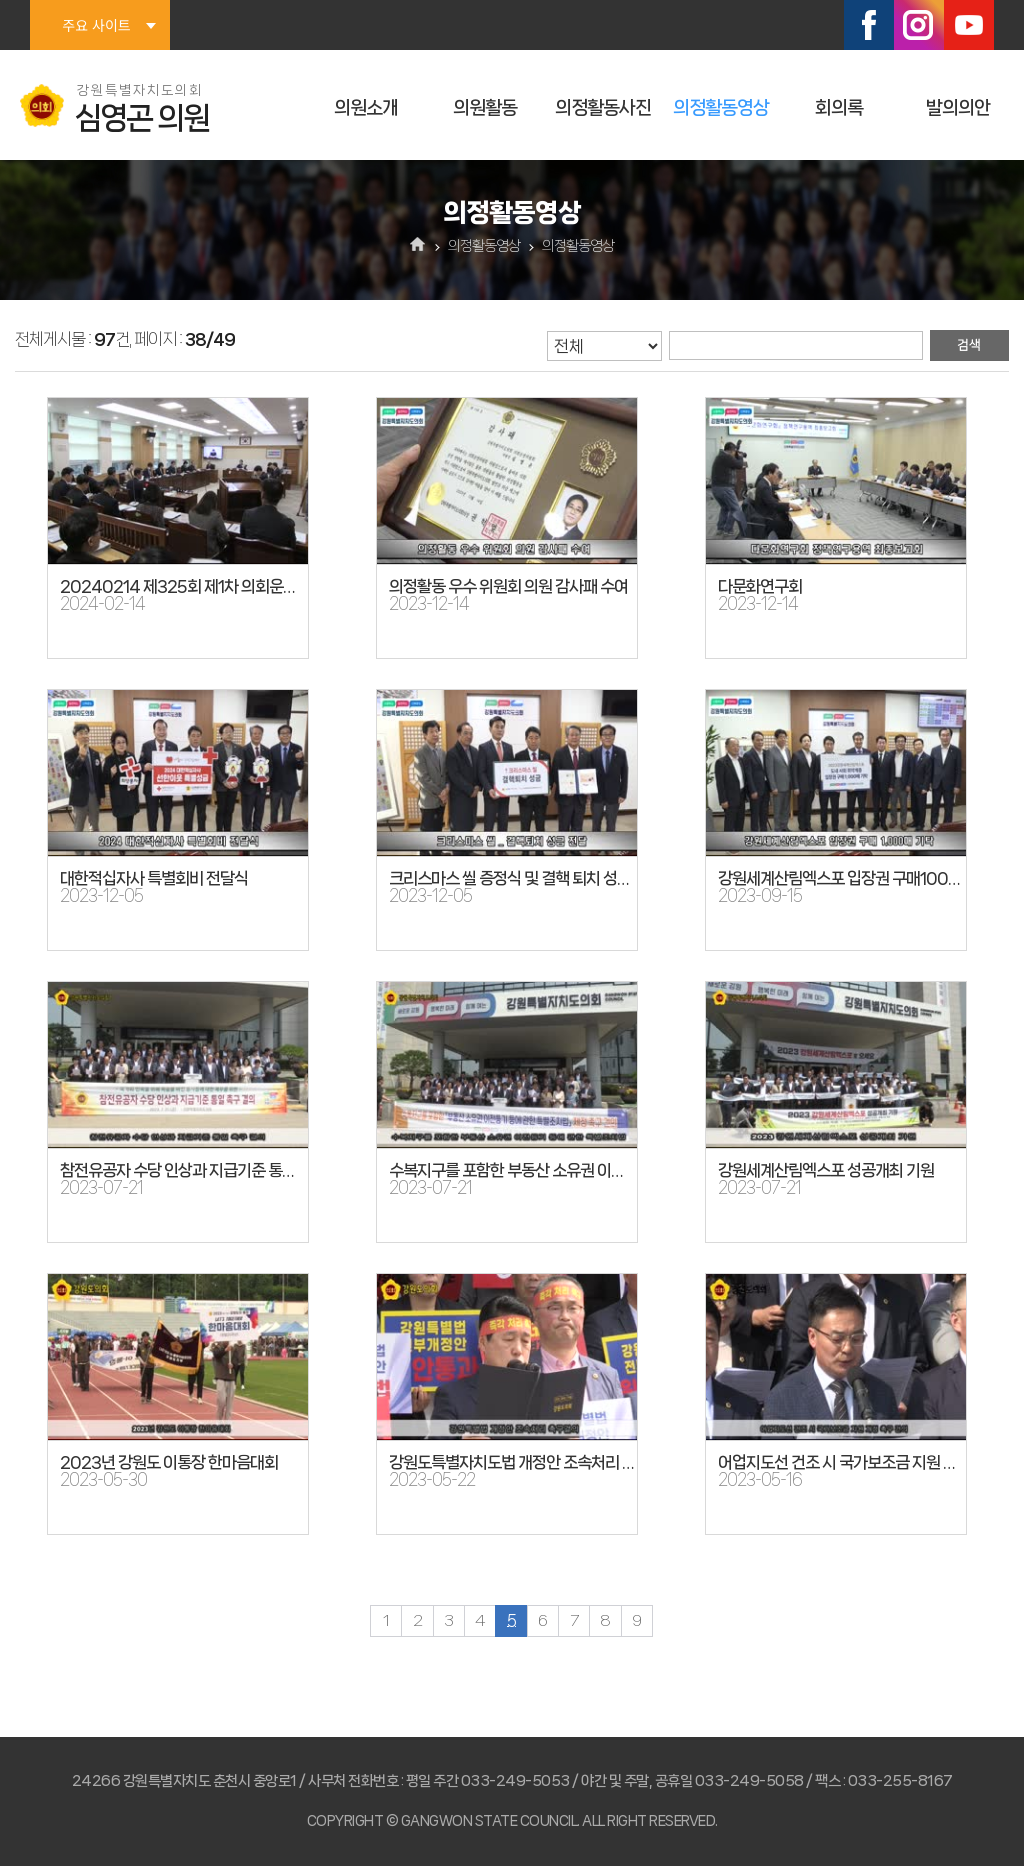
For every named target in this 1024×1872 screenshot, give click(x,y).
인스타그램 (919, 25)
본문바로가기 (0, 0)
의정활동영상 (721, 108)
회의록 (839, 108)
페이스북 (869, 25)
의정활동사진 (603, 108)
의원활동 (485, 108)
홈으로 (418, 246)
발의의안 (958, 108)
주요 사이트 (96, 25)
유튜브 (969, 25)
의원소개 (366, 108)
